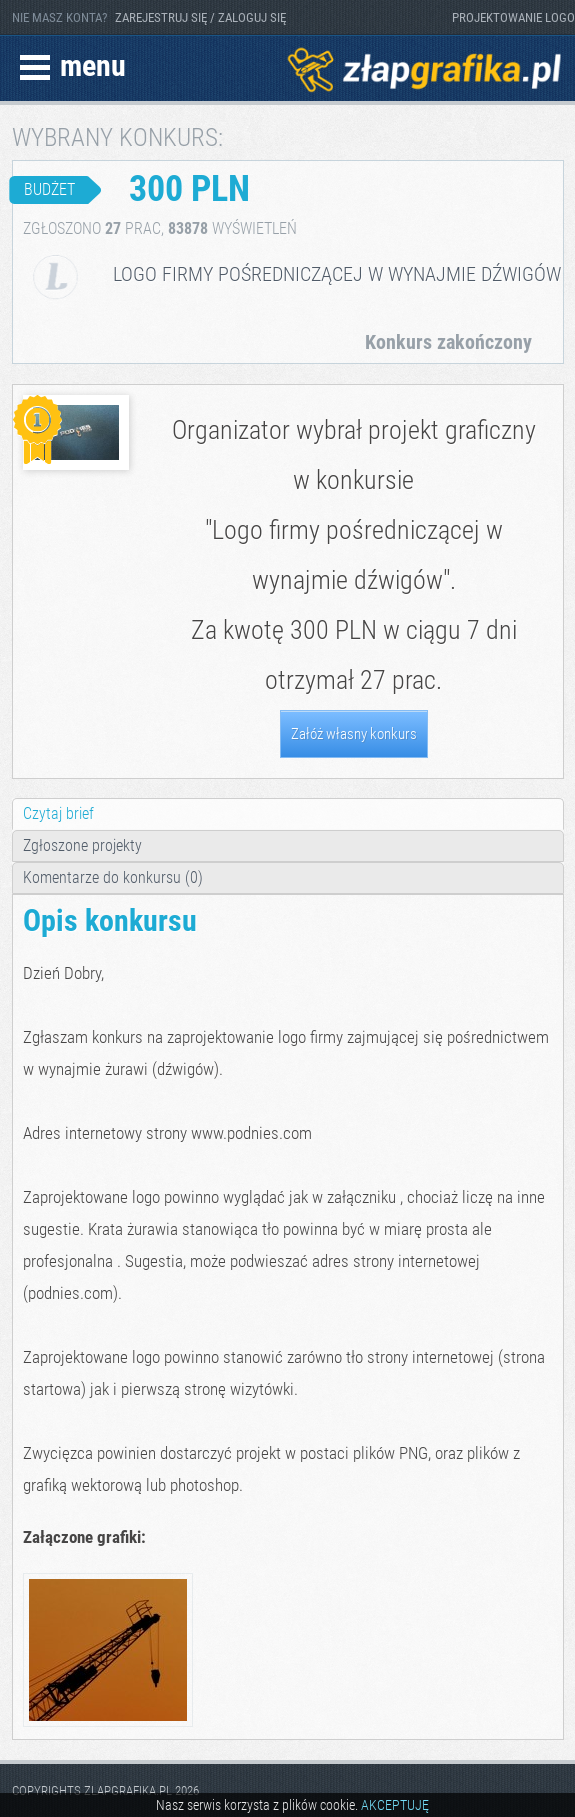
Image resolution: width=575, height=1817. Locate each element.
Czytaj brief (58, 813)
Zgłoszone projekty (82, 845)
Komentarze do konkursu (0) (113, 877)
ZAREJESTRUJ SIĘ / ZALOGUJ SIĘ (200, 17)
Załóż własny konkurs (354, 734)
